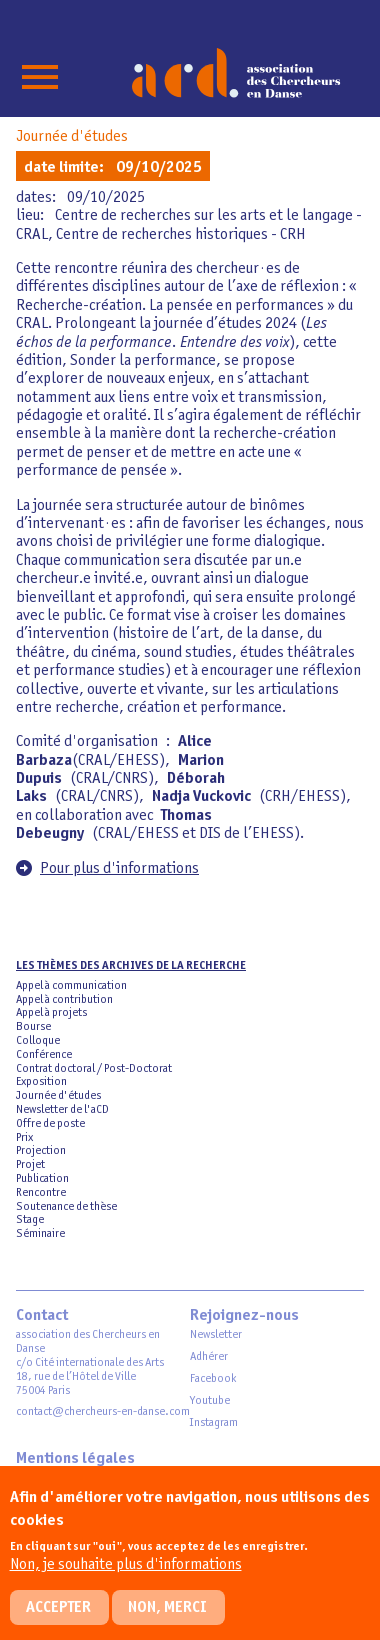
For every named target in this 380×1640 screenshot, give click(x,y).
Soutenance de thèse (66, 1207)
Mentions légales (75, 1459)
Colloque (38, 1041)
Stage (30, 1220)
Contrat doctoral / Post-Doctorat (94, 1069)
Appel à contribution (64, 1000)
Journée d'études (72, 137)
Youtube (210, 1401)
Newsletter (216, 1335)
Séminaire (40, 1234)
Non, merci (167, 1621)
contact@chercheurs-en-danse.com (103, 1412)
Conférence (44, 1055)
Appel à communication (71, 986)
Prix (24, 1138)
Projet (30, 1165)
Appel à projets (51, 1013)
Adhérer (209, 1357)
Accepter (58, 1621)
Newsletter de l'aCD (62, 1110)
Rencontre (41, 1193)
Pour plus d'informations (119, 869)
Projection (41, 1151)
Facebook (213, 1379)
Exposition (41, 1082)
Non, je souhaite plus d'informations (126, 1578)
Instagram (214, 1423)
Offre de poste (50, 1124)
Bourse (33, 1027)
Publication (42, 1179)
